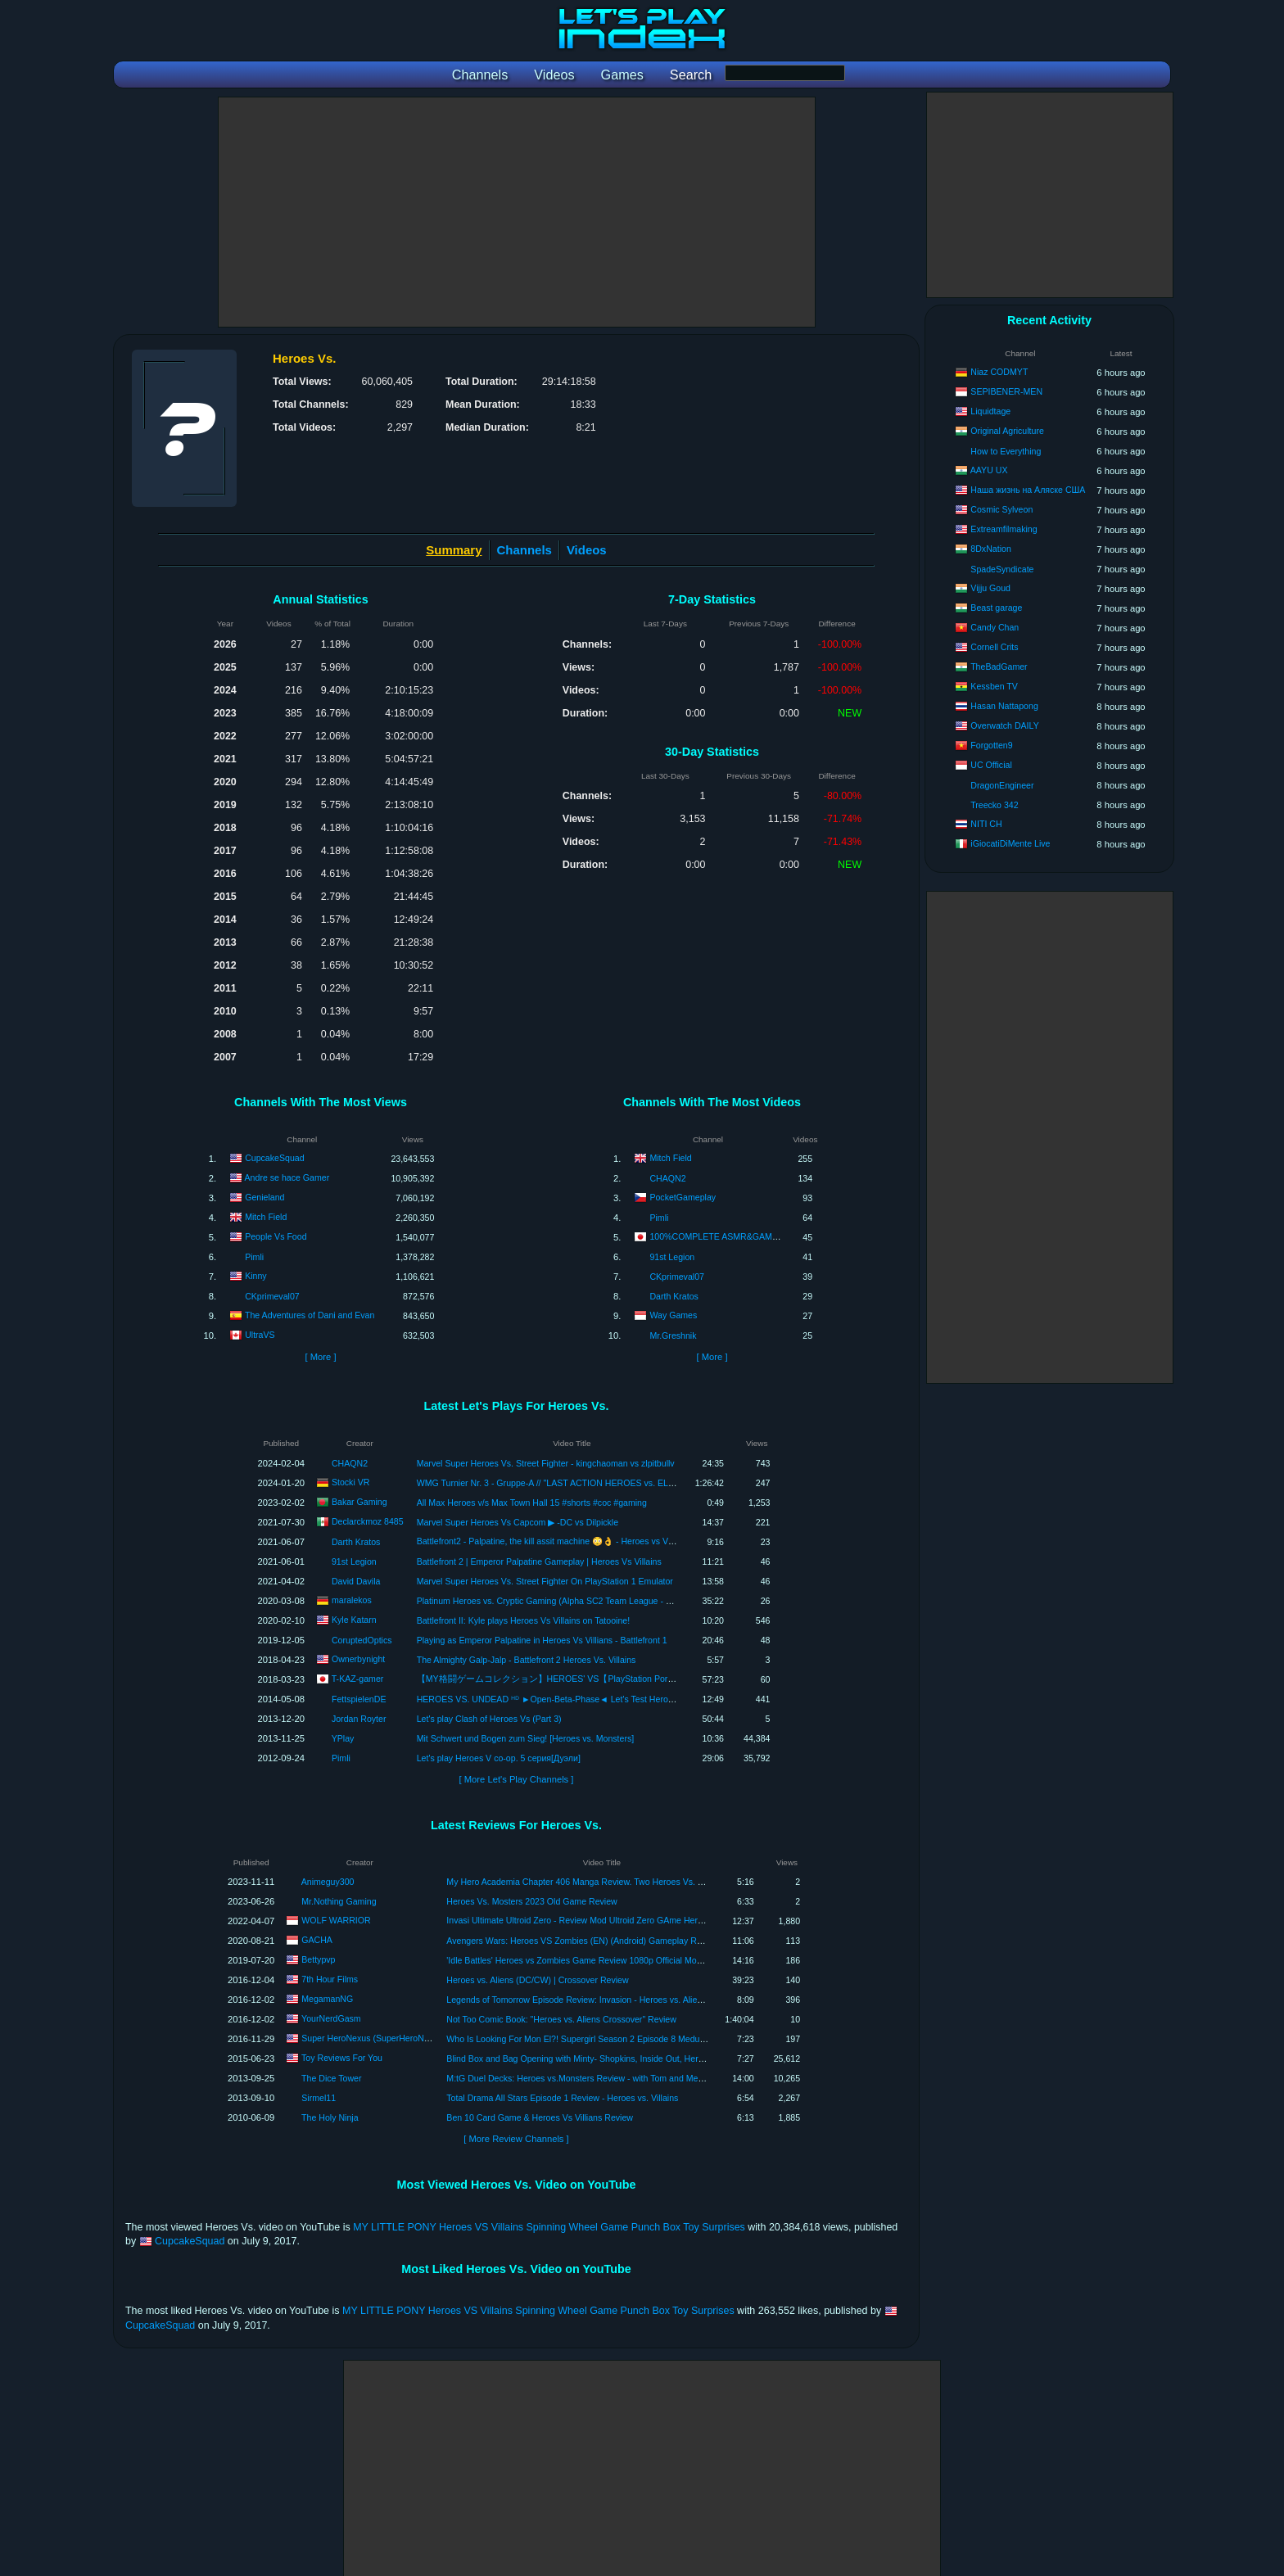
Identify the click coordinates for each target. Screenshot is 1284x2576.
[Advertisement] (517, 212)
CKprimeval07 (272, 1296)
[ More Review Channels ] (515, 2139)
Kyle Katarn (354, 1619)
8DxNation (990, 549)
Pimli (254, 1257)
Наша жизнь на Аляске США (1027, 490)
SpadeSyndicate (1001, 569)
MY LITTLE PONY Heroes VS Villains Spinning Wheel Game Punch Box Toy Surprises (549, 2227)
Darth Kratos (673, 1296)
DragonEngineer (1001, 785)
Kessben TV (994, 686)
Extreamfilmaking (1003, 529)
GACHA (316, 1940)
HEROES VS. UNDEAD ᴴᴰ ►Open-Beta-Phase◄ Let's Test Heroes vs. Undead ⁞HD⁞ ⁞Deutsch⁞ (600, 1699)
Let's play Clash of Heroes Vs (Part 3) (489, 1719)
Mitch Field (266, 1217)
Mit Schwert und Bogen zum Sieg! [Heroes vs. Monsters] (526, 1738)
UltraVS (260, 1335)
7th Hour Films (329, 1979)
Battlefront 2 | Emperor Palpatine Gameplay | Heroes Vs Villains (539, 1561)
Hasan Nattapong (1004, 706)
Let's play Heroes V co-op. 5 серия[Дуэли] (499, 1758)
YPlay (343, 1738)
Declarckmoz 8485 (368, 1520)
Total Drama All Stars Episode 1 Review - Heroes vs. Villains (562, 2098)
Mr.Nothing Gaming (338, 1901)
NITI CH (985, 824)
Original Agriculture (1007, 431)
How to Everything (1005, 451)
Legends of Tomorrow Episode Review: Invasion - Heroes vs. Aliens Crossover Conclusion (619, 1999)
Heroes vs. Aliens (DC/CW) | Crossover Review (537, 1980)
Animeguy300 (328, 1882)
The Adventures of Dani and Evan (309, 1315)
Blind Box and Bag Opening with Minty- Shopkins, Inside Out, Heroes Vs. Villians (601, 2058)
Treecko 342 (994, 805)
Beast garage (996, 607)
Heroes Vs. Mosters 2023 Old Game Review (531, 1901)
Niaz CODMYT (999, 372)
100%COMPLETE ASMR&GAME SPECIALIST (739, 1236)
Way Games (673, 1315)
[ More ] (320, 1357)
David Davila (356, 1581)
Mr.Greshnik (672, 1335)
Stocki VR (351, 1481)
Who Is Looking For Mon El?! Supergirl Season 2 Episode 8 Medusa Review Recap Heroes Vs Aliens (640, 2039)
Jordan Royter (359, 1719)
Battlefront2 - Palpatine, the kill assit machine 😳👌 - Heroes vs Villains (553, 1541)
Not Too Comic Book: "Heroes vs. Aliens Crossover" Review (561, 2019)
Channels (524, 550)
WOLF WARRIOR (335, 1920)
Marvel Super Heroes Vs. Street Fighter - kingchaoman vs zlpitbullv (546, 1463)
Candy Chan (994, 627)
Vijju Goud (990, 588)
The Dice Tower (331, 2078)
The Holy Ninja (329, 2117)
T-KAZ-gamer (358, 1678)
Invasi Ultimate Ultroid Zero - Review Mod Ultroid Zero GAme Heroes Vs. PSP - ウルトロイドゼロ (635, 1920)
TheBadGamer (998, 666)
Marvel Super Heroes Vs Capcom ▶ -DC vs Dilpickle (517, 1522)
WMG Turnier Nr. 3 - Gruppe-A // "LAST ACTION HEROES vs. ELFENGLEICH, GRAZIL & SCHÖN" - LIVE (621, 1483)
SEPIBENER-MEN (1006, 391)
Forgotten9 (991, 745)
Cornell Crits (994, 647)
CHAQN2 (667, 1178)
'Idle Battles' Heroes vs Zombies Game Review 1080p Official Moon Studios (591, 1960)
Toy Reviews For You (341, 2058)
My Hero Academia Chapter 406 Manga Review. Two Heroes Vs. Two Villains (594, 1882)
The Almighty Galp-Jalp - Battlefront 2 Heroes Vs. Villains (526, 1660)
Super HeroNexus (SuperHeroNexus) (373, 2038)
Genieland (264, 1197)
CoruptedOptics (362, 1640)
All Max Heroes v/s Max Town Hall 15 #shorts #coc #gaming (532, 1502)
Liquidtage (990, 411)
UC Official (990, 765)
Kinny (256, 1276)
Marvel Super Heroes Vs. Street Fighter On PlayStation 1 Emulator (545, 1581)
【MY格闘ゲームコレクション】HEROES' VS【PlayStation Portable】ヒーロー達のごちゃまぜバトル (619, 1678)
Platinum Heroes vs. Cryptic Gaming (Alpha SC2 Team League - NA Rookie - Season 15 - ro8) (598, 1601)
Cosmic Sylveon (1001, 509)
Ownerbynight (358, 1658)
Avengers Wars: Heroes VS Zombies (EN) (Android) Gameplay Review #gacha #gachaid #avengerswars (647, 1941)
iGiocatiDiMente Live (1010, 843)
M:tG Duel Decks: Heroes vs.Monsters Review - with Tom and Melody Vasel (591, 2078)
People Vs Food (275, 1236)
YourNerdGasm (331, 2018)
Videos (587, 550)
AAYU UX (989, 470)
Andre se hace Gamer (287, 1177)
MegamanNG (327, 1999)
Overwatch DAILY (1004, 725)
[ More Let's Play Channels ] (516, 1779)
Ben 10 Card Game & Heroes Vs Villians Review (539, 2117)
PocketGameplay (682, 1197)
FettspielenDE (359, 1699)
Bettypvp (318, 1959)
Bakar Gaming (359, 1501)
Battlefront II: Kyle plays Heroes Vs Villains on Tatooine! (523, 1620)
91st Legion (671, 1257)
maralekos (352, 1599)
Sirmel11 (318, 2098)
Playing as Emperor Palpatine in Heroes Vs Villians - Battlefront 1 (542, 1640)
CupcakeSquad (274, 1158)
